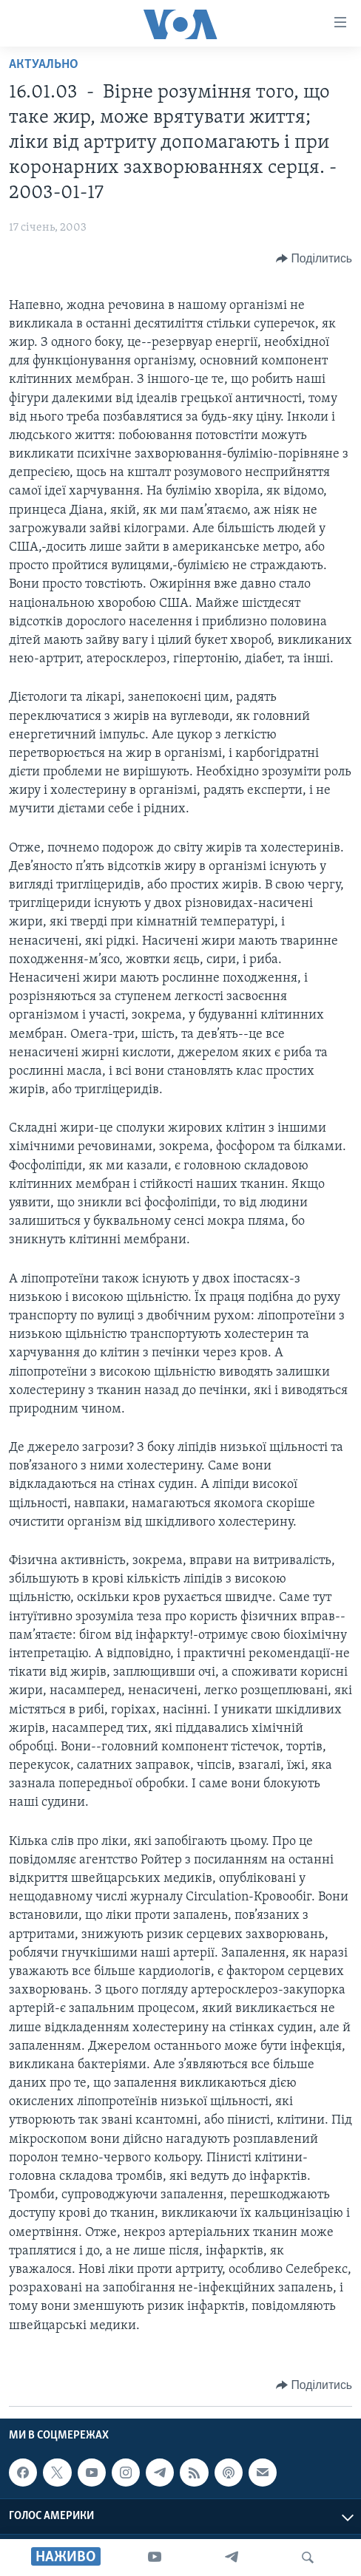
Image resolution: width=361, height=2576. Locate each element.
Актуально (43, 65)
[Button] (314, 259)
